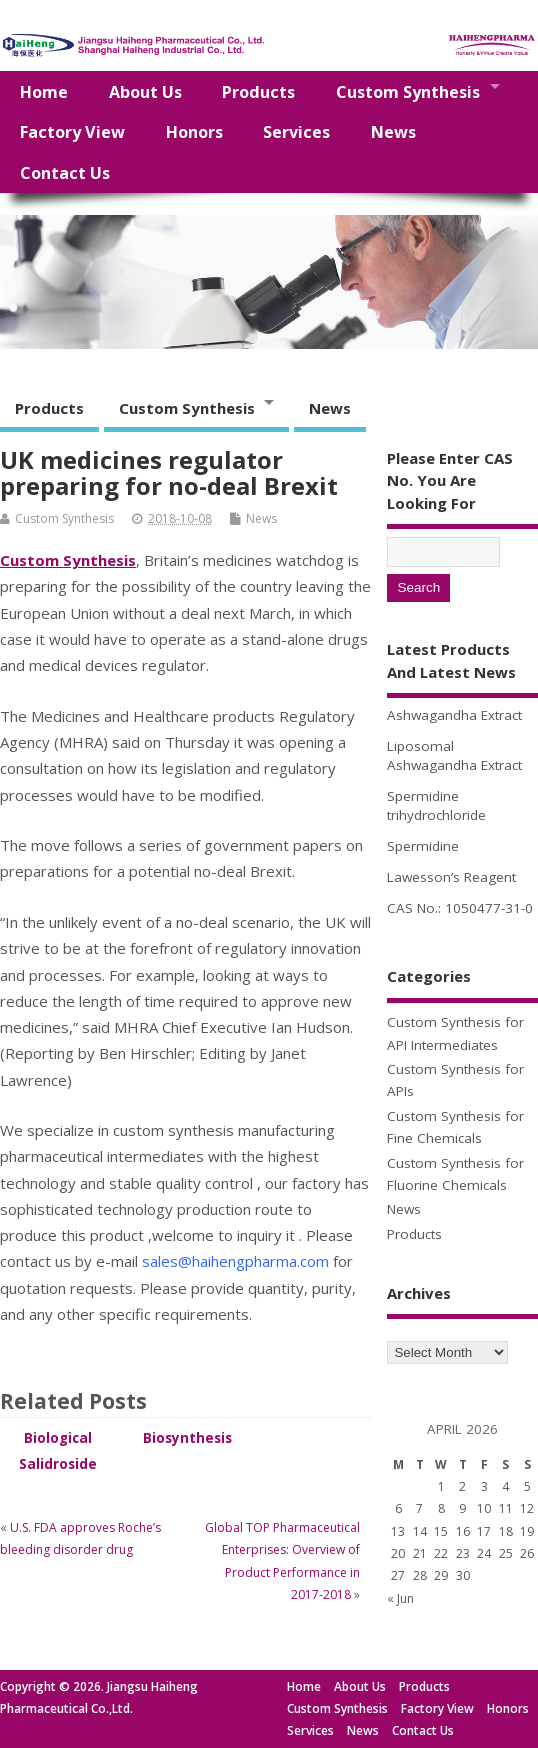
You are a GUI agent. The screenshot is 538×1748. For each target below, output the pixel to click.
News (393, 132)
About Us (145, 92)
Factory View (72, 132)
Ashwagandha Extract (454, 715)
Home (44, 92)
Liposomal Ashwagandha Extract (454, 755)
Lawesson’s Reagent (451, 877)
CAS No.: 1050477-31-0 (460, 908)
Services (296, 132)
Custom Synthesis (408, 92)
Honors (194, 132)
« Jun (400, 1598)
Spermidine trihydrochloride (436, 805)
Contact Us (65, 173)
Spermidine (423, 846)
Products (258, 92)
